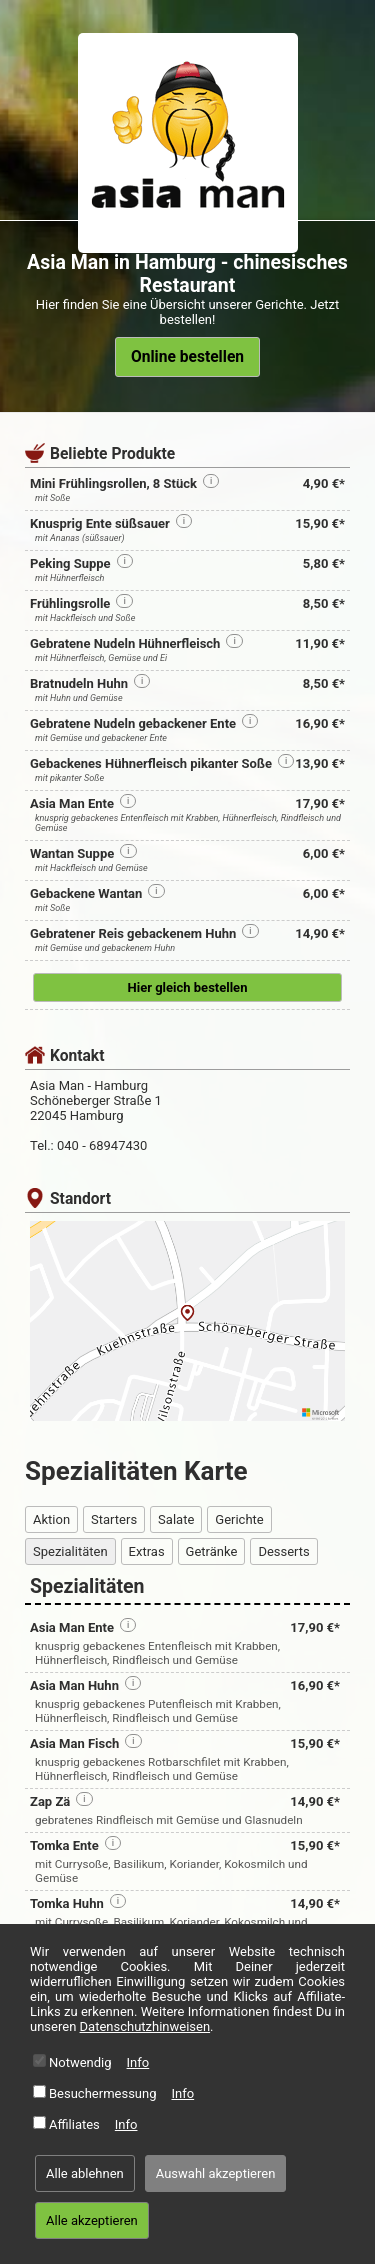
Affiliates (74, 2124)
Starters (114, 1519)
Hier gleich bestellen (188, 987)
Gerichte (239, 1519)
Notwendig (80, 2062)
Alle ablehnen (85, 2173)
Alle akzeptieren (92, 2220)
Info (138, 2062)
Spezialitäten (70, 1551)
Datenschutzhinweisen (145, 2026)
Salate (176, 1519)
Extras (147, 1551)
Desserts (283, 1551)
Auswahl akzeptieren (216, 2173)
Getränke (212, 1551)
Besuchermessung (103, 2093)
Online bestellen (187, 357)
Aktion (51, 1519)
